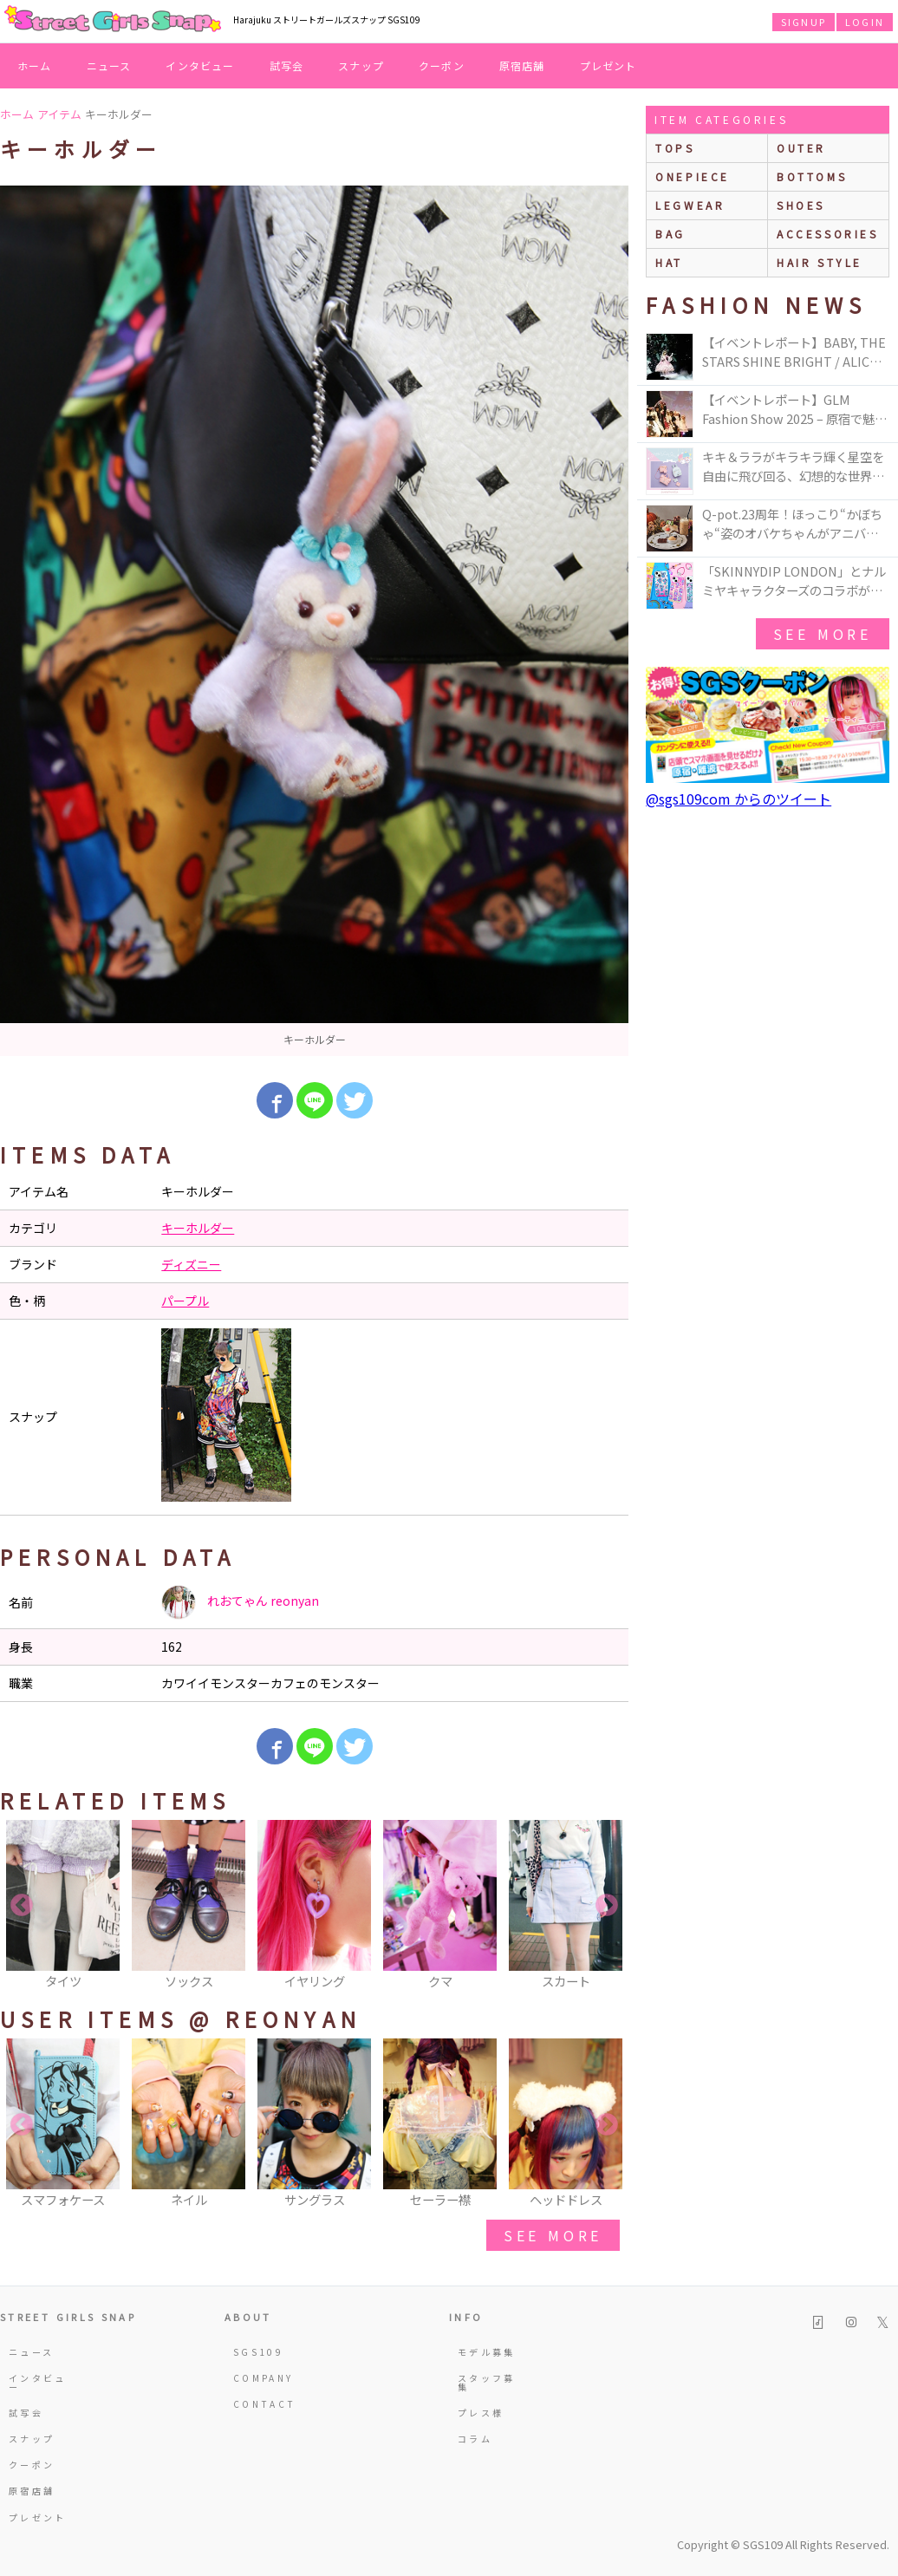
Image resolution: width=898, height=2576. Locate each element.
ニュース (109, 65)
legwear (690, 205)
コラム (475, 2438)
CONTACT (264, 2403)
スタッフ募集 (487, 2382)
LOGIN (864, 22)
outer (801, 147)
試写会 (287, 65)
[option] (314, 621)
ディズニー (191, 1264)
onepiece (692, 176)
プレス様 (481, 2412)
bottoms (812, 176)
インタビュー (200, 65)
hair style (819, 262)
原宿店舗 (522, 65)
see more (553, 2235)
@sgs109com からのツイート (738, 798)
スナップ (361, 65)
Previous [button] (22, 1906)
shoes (801, 205)
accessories (828, 233)
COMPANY (263, 2377)
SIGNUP (803, 22)
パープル (185, 1300)
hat (669, 262)
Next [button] (607, 1906)
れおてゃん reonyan (240, 1602)
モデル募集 (487, 2351)
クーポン (442, 65)
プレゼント (608, 65)
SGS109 (258, 2351)
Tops (674, 147)
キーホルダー (197, 1227)
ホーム (34, 65)
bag (670, 233)
